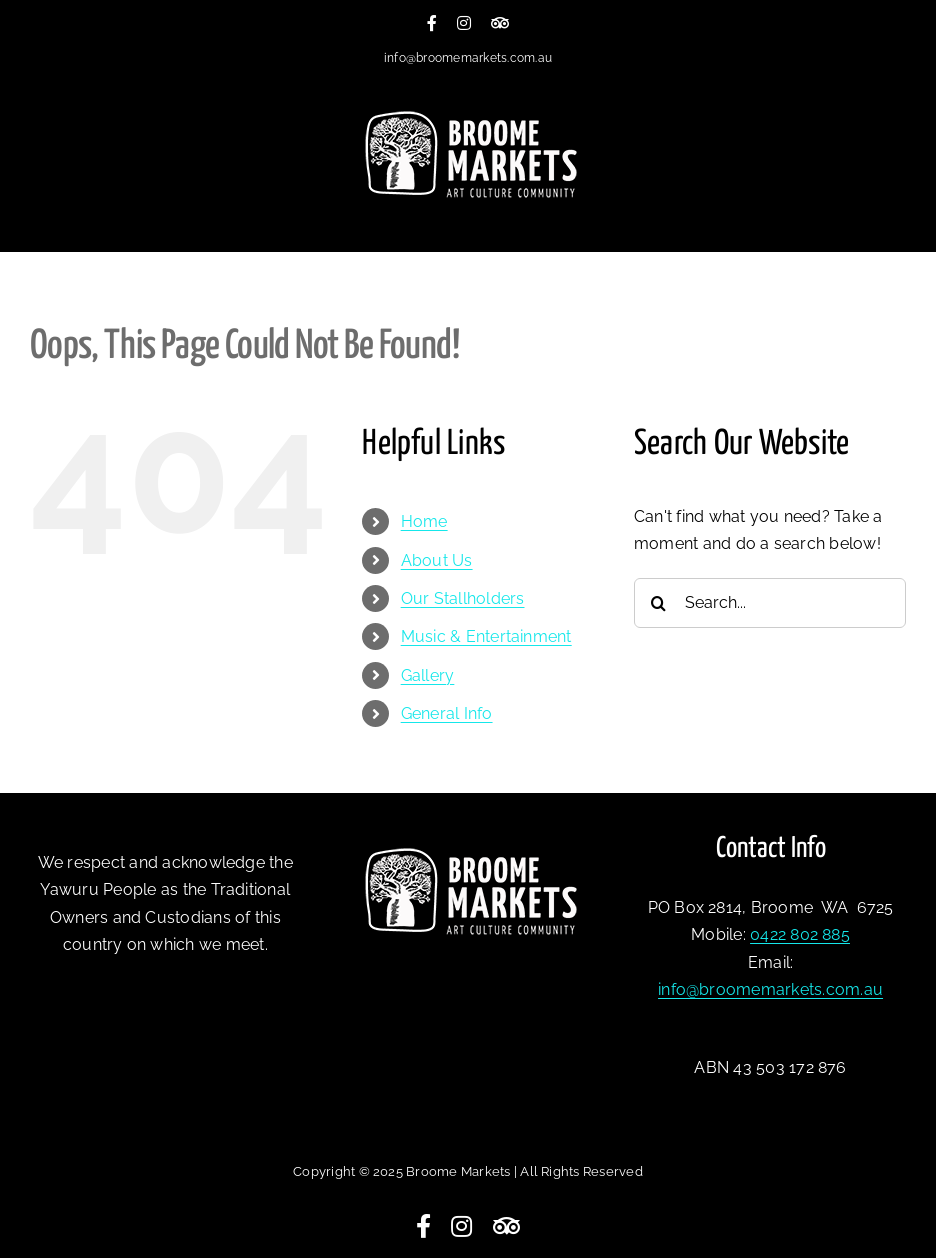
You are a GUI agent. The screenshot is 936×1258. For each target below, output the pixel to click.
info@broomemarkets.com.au (468, 58)
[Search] (659, 603)
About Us (437, 560)
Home (424, 521)
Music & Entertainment (486, 636)
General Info (447, 713)
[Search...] (770, 603)
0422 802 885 (800, 934)
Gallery (428, 675)
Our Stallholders (463, 598)
